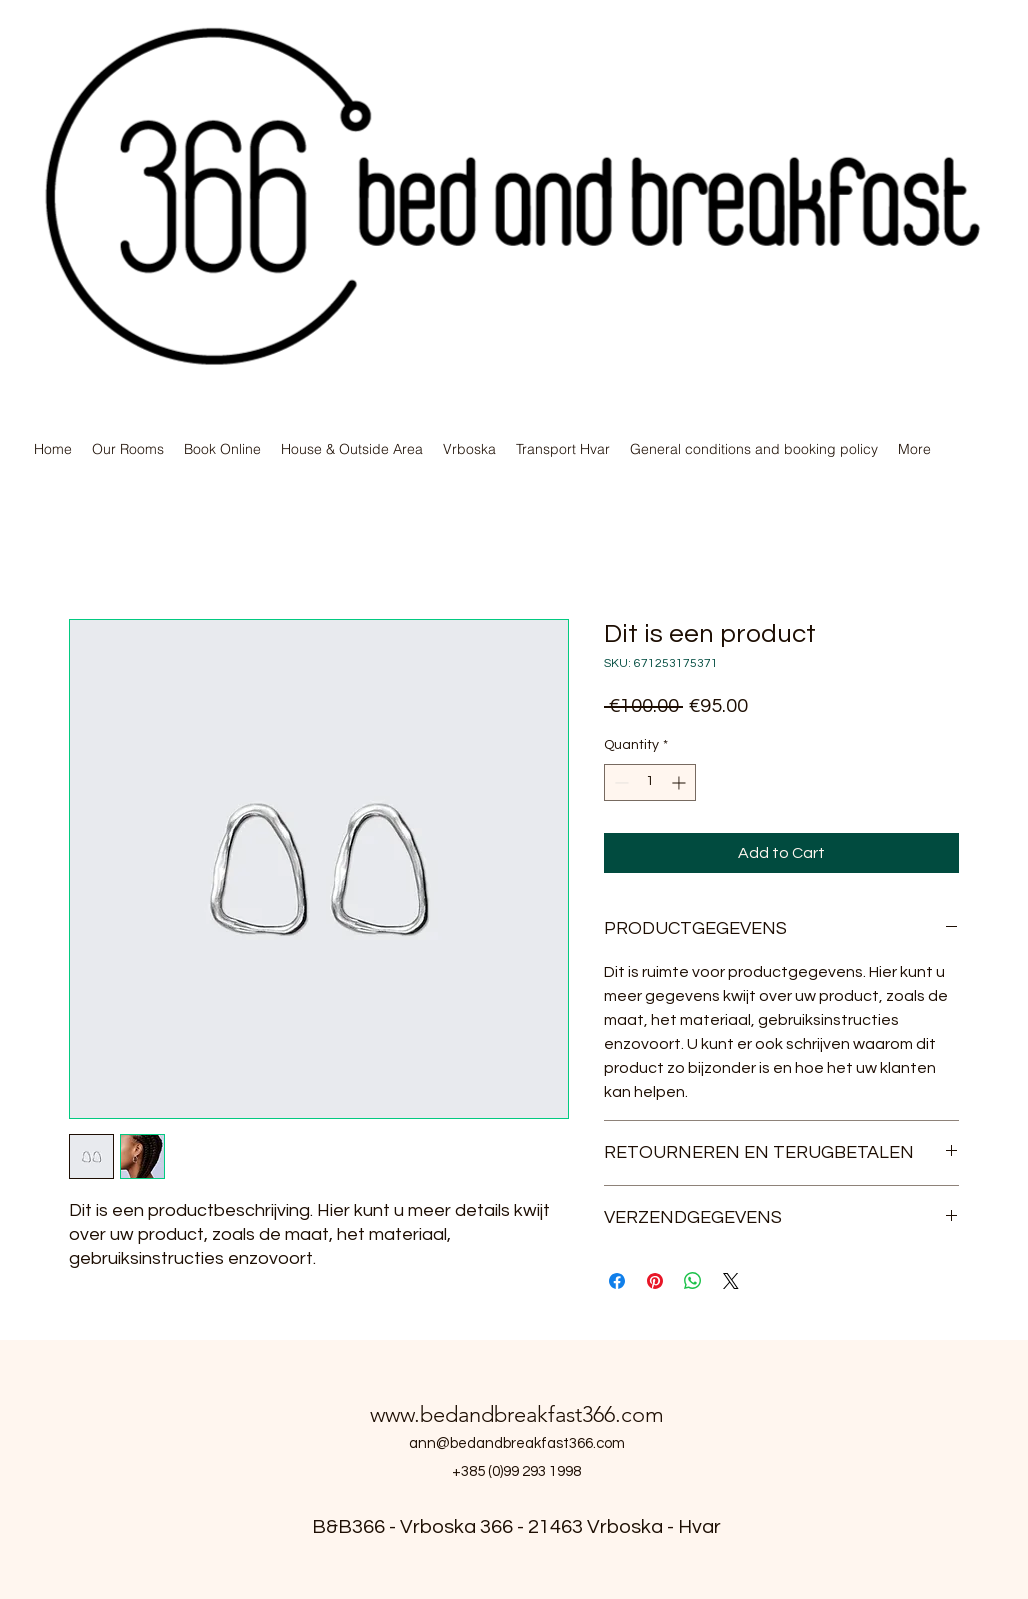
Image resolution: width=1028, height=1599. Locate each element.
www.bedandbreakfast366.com (517, 1414)
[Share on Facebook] (617, 1281)
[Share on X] (731, 1281)
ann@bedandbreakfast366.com (517, 1443)
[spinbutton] (650, 782)
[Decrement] (619, 782)
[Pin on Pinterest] (655, 1281)
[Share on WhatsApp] (693, 1281)
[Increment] (680, 782)
